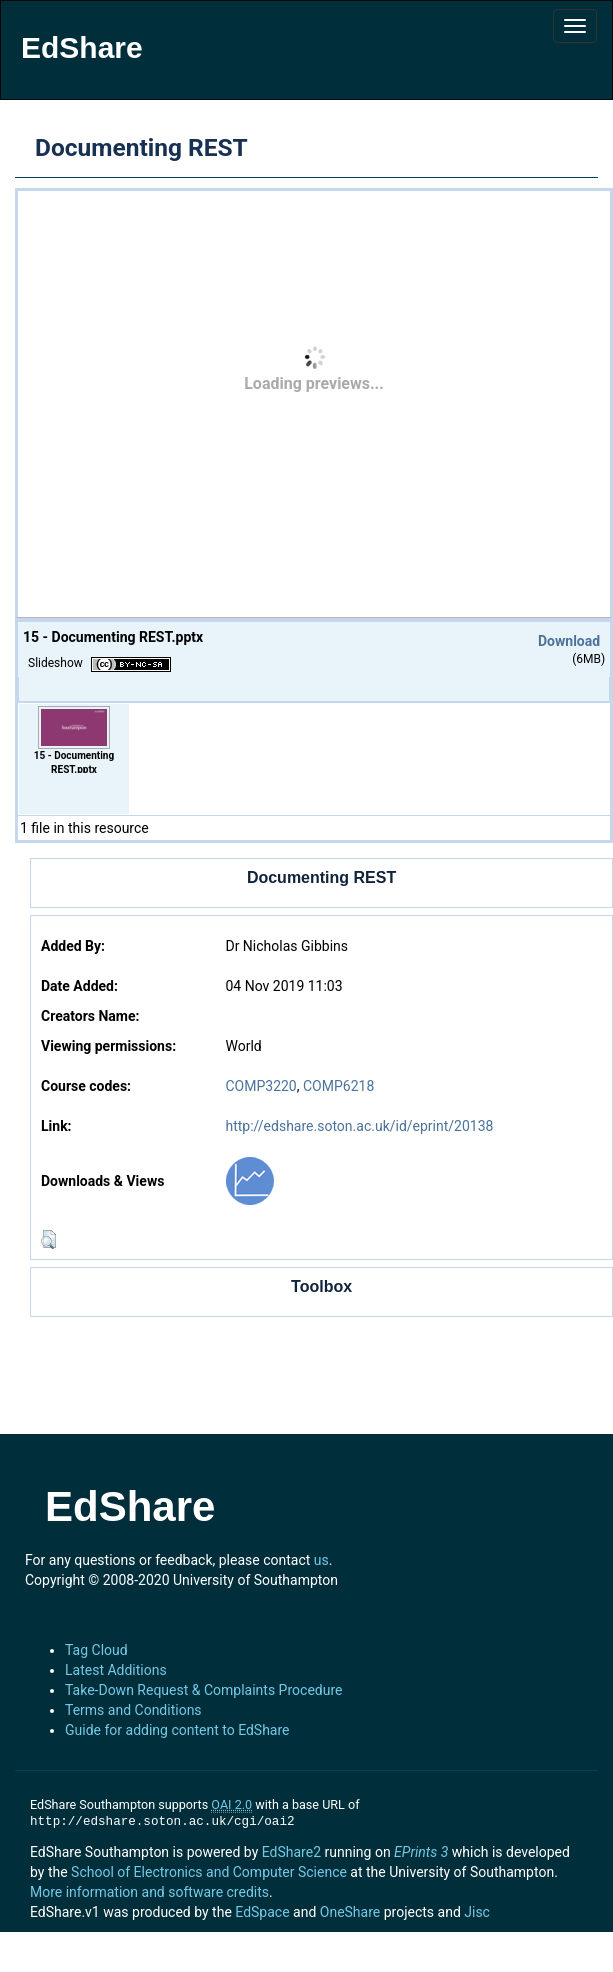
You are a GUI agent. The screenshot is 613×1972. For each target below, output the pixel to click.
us (321, 1560)
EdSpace (262, 1912)
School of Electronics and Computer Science (209, 1872)
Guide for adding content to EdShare (177, 1730)
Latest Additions (116, 1670)
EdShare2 (291, 1852)
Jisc (477, 1912)
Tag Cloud (96, 1650)
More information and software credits (149, 1892)
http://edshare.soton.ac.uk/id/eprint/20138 (359, 1126)
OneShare (350, 1912)
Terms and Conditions (133, 1710)
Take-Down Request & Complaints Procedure (203, 1690)
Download (569, 641)
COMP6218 (338, 1086)
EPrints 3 (421, 1852)
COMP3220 (260, 1086)
